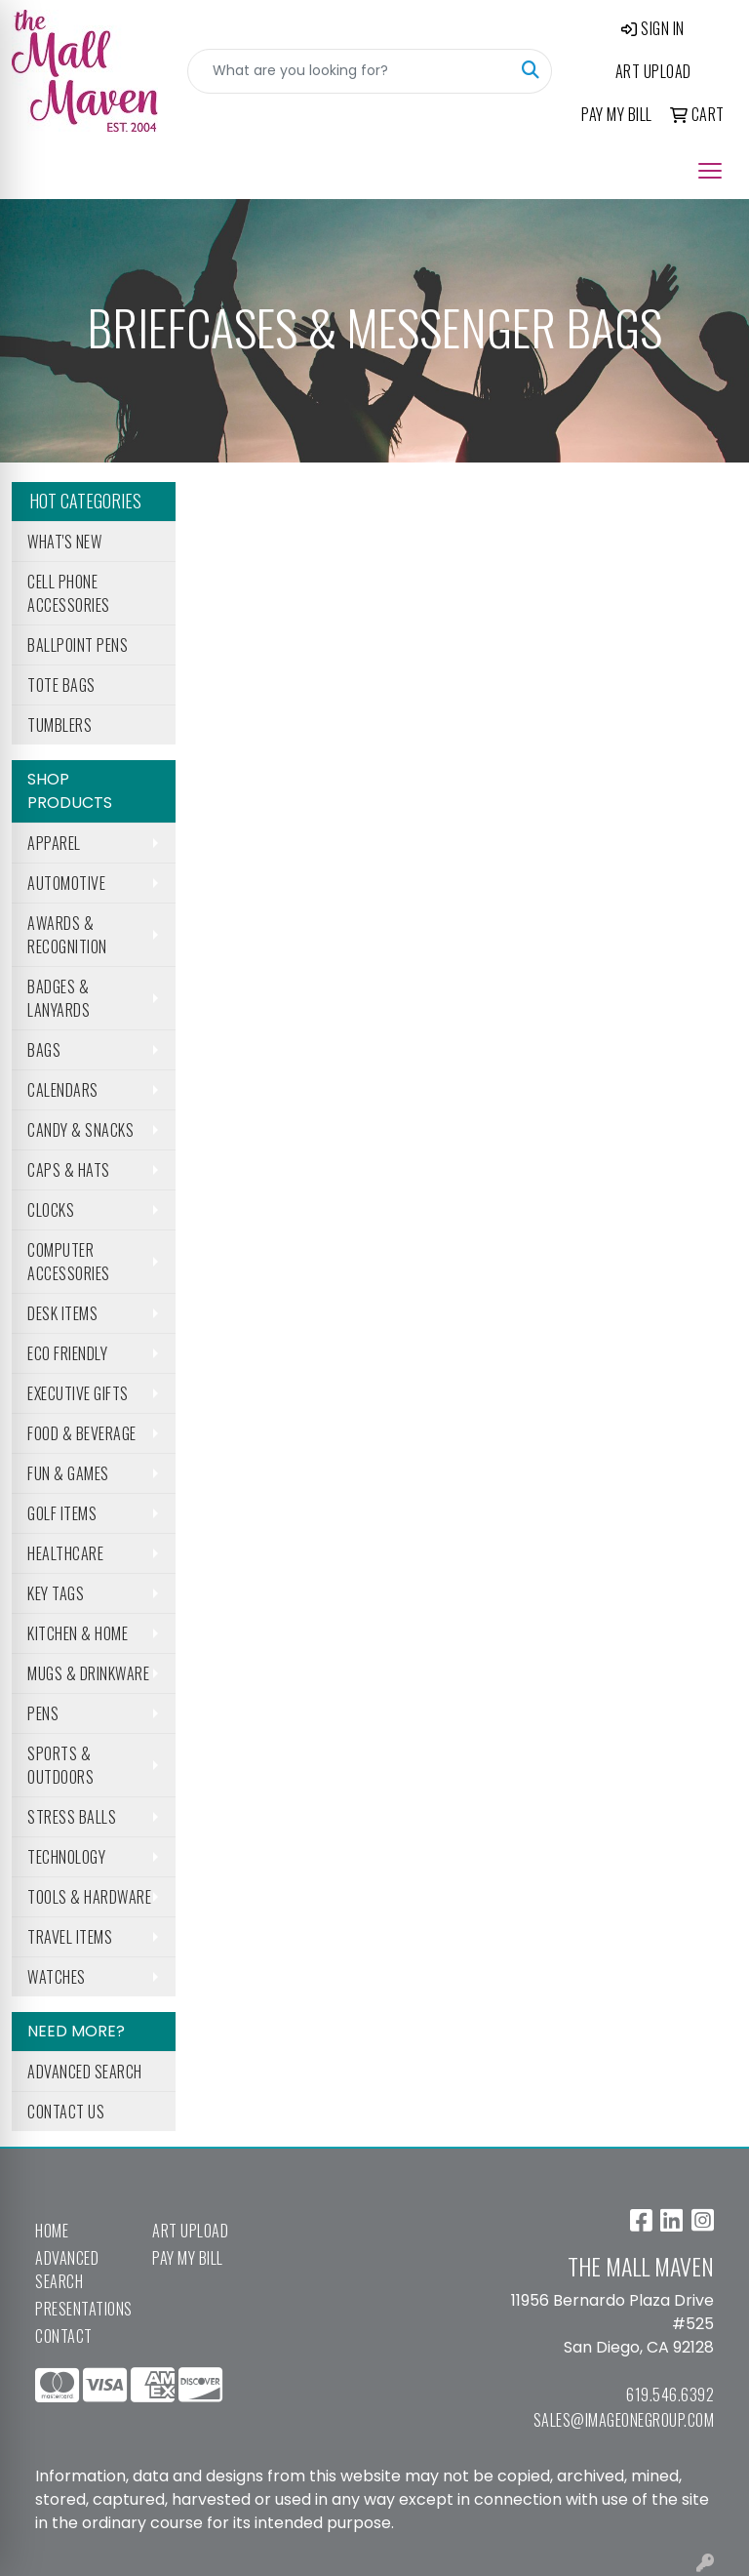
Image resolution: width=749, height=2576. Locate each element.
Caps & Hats (68, 1170)
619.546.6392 (670, 2394)
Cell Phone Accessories (68, 593)
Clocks (50, 1210)
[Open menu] (709, 170)
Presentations (82, 2308)
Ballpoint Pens (77, 645)
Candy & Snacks (80, 1130)
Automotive (66, 883)
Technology (66, 1857)
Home (51, 2230)
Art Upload (190, 2230)
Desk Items (62, 1313)
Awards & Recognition (67, 934)
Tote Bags (61, 685)
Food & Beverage (82, 1433)
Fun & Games (68, 1473)
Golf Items (62, 1513)
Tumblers (59, 725)
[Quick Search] (349, 71)
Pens (43, 1713)
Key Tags (55, 1593)
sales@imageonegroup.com (624, 2420)
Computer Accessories (68, 1261)
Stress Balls (71, 1817)
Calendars (63, 1090)
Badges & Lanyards (58, 998)
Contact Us (65, 2111)
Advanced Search (84, 2071)
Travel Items (69, 1937)
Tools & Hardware (89, 1897)
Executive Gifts (78, 1393)
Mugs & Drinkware (88, 1673)
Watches (56, 1977)
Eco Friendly (67, 1353)
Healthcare (65, 1553)
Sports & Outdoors (60, 1765)
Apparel (54, 843)
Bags (43, 1050)
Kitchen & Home (77, 1633)
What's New (64, 541)
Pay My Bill (187, 2258)
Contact (64, 2336)
